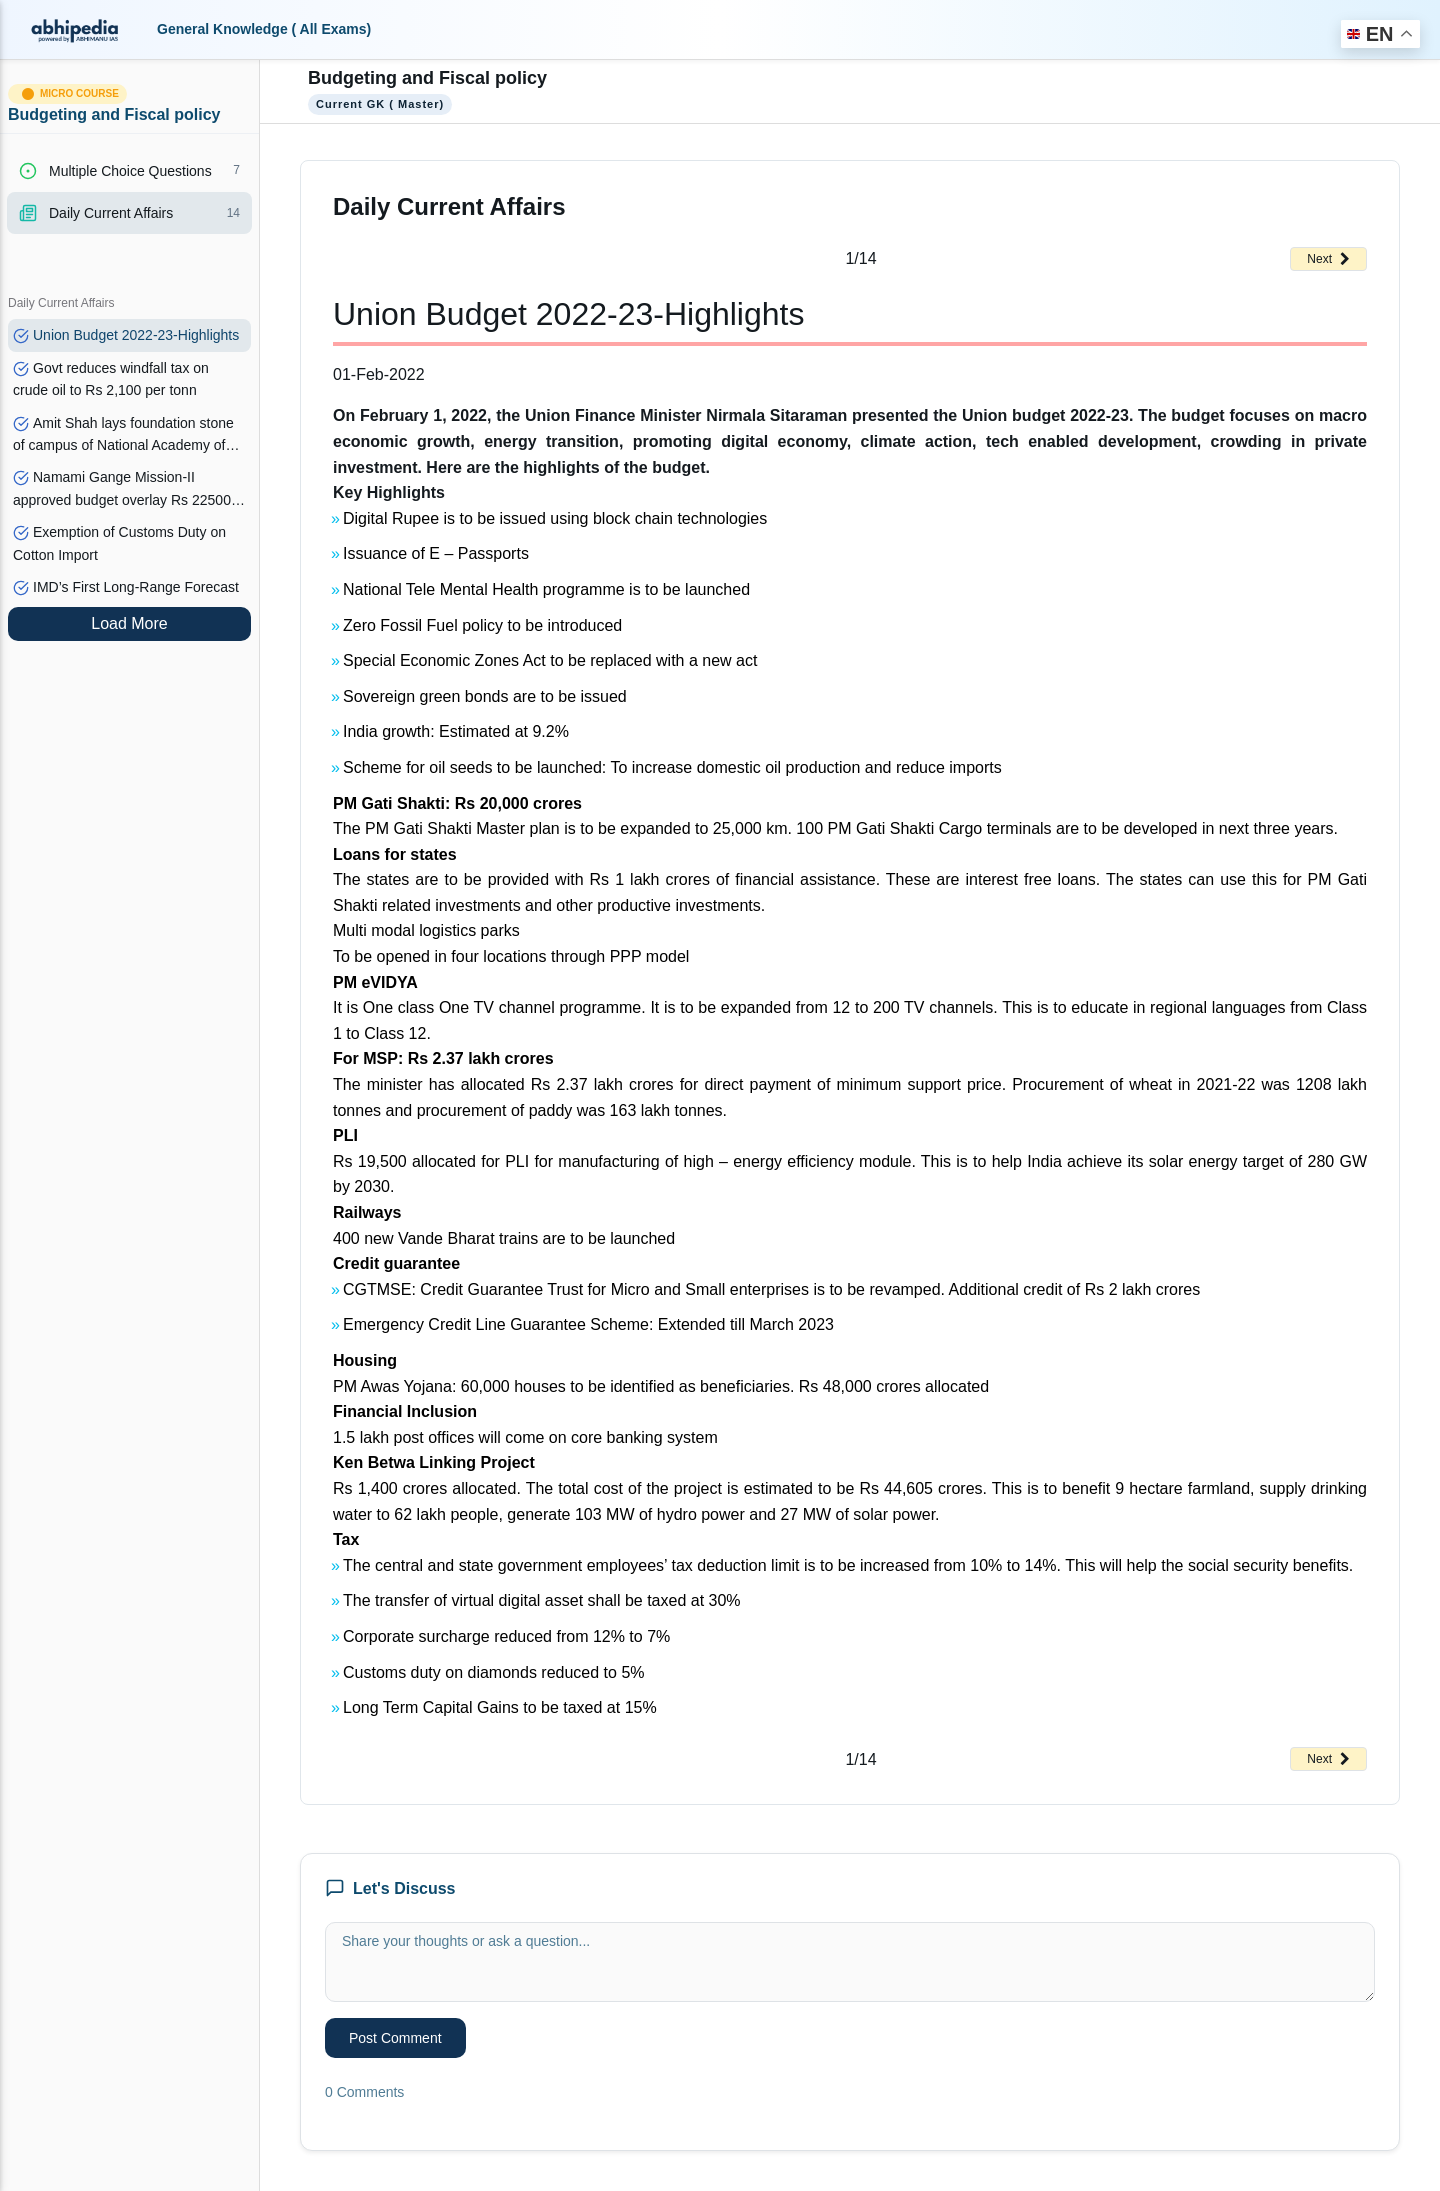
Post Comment (395, 2038)
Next (1328, 259)
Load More (129, 623)
